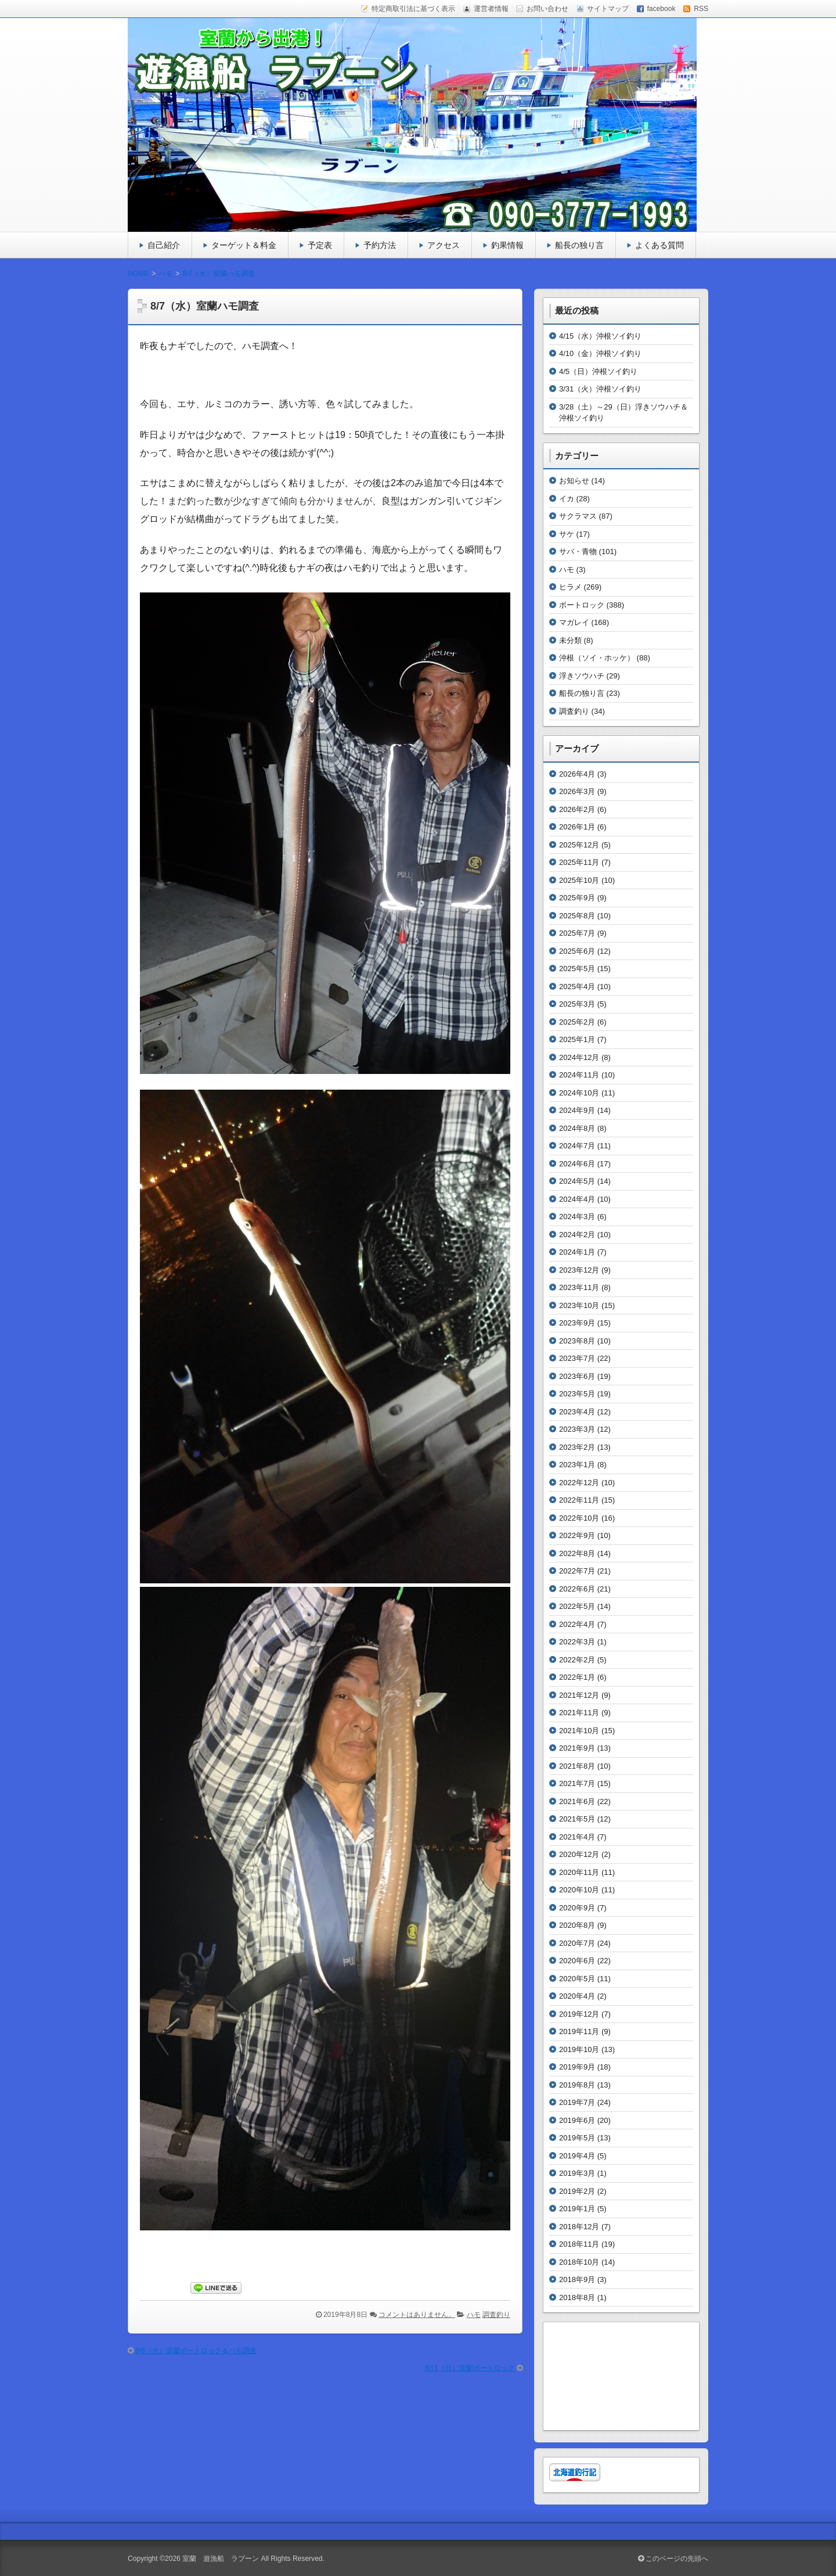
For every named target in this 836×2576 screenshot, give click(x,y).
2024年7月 (577, 1145)
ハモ (474, 2315)
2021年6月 (577, 1801)
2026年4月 (577, 774)
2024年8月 (577, 1128)
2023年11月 (579, 1287)
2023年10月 (579, 1305)
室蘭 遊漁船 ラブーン (220, 2559)
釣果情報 (507, 245)
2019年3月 (577, 2173)
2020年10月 (579, 1889)
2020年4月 (577, 1996)
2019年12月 (579, 2014)
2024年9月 (577, 1110)
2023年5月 (577, 1393)
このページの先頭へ (673, 2559)
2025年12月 (579, 844)
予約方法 (379, 245)
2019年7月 (577, 2102)
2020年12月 (579, 1854)
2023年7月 (577, 1358)
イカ (566, 498)
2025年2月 (577, 1022)
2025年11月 (579, 862)
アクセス (443, 245)
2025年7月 (577, 933)
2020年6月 (577, 1960)
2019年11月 (579, 2031)
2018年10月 (579, 2262)
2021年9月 (577, 1748)
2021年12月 (579, 1695)
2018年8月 (577, 2297)
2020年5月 (577, 1978)
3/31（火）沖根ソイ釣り (600, 389)
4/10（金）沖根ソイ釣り (600, 353)
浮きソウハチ (581, 675)
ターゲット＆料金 (243, 245)
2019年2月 (577, 2191)
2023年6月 (577, 1376)
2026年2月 (577, 809)
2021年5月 (577, 1819)
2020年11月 (579, 1872)
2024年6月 (577, 1163)
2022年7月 (577, 1571)
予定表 (320, 245)
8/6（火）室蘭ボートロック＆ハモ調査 (196, 2351)
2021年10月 (579, 1730)
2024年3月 (577, 1216)
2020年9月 (577, 1907)
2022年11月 (579, 1500)
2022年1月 (577, 1677)
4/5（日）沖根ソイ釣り (598, 371)
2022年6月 (577, 1589)
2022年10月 (579, 1518)
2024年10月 (579, 1092)
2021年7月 (577, 1783)
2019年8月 (577, 2085)
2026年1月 (577, 826)
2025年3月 (577, 1004)
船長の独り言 (579, 245)
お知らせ (574, 480)
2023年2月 (577, 1447)
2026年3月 (577, 791)
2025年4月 (577, 986)
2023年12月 (579, 1270)
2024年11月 (579, 1074)
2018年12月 (579, 2226)
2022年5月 (577, 1606)
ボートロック (581, 605)
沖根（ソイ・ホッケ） (597, 657)
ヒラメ (570, 587)
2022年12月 (579, 1482)
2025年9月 (577, 897)
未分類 (570, 640)
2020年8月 (577, 1925)
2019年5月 (577, 2137)
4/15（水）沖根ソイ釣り (600, 336)
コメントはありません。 (417, 2315)
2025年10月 (579, 880)
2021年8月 (577, 1766)
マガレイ (574, 622)
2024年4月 (577, 1199)
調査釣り (496, 2315)
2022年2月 (577, 1659)
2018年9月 (577, 2279)
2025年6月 (577, 951)
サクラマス (578, 516)
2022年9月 (577, 1535)
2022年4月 (577, 1624)
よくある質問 (659, 245)
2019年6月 (577, 2120)
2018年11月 (579, 2244)
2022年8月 (577, 1553)
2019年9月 (577, 2067)
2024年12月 (579, 1057)
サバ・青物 (578, 551)
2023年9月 (577, 1322)
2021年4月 (577, 1837)
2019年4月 (577, 2155)
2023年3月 (577, 1429)
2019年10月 (579, 2049)
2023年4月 (577, 1411)
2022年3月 (577, 1641)
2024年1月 (577, 1252)
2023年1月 (577, 1464)
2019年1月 (577, 2208)
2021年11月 (579, 1712)
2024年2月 (577, 1234)
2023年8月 (577, 1340)
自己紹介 (163, 245)
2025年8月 (577, 915)
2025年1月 (577, 1039)
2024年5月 (577, 1181)
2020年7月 (577, 1943)
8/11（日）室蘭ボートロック (469, 2368)
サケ (566, 534)
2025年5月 (577, 968)
